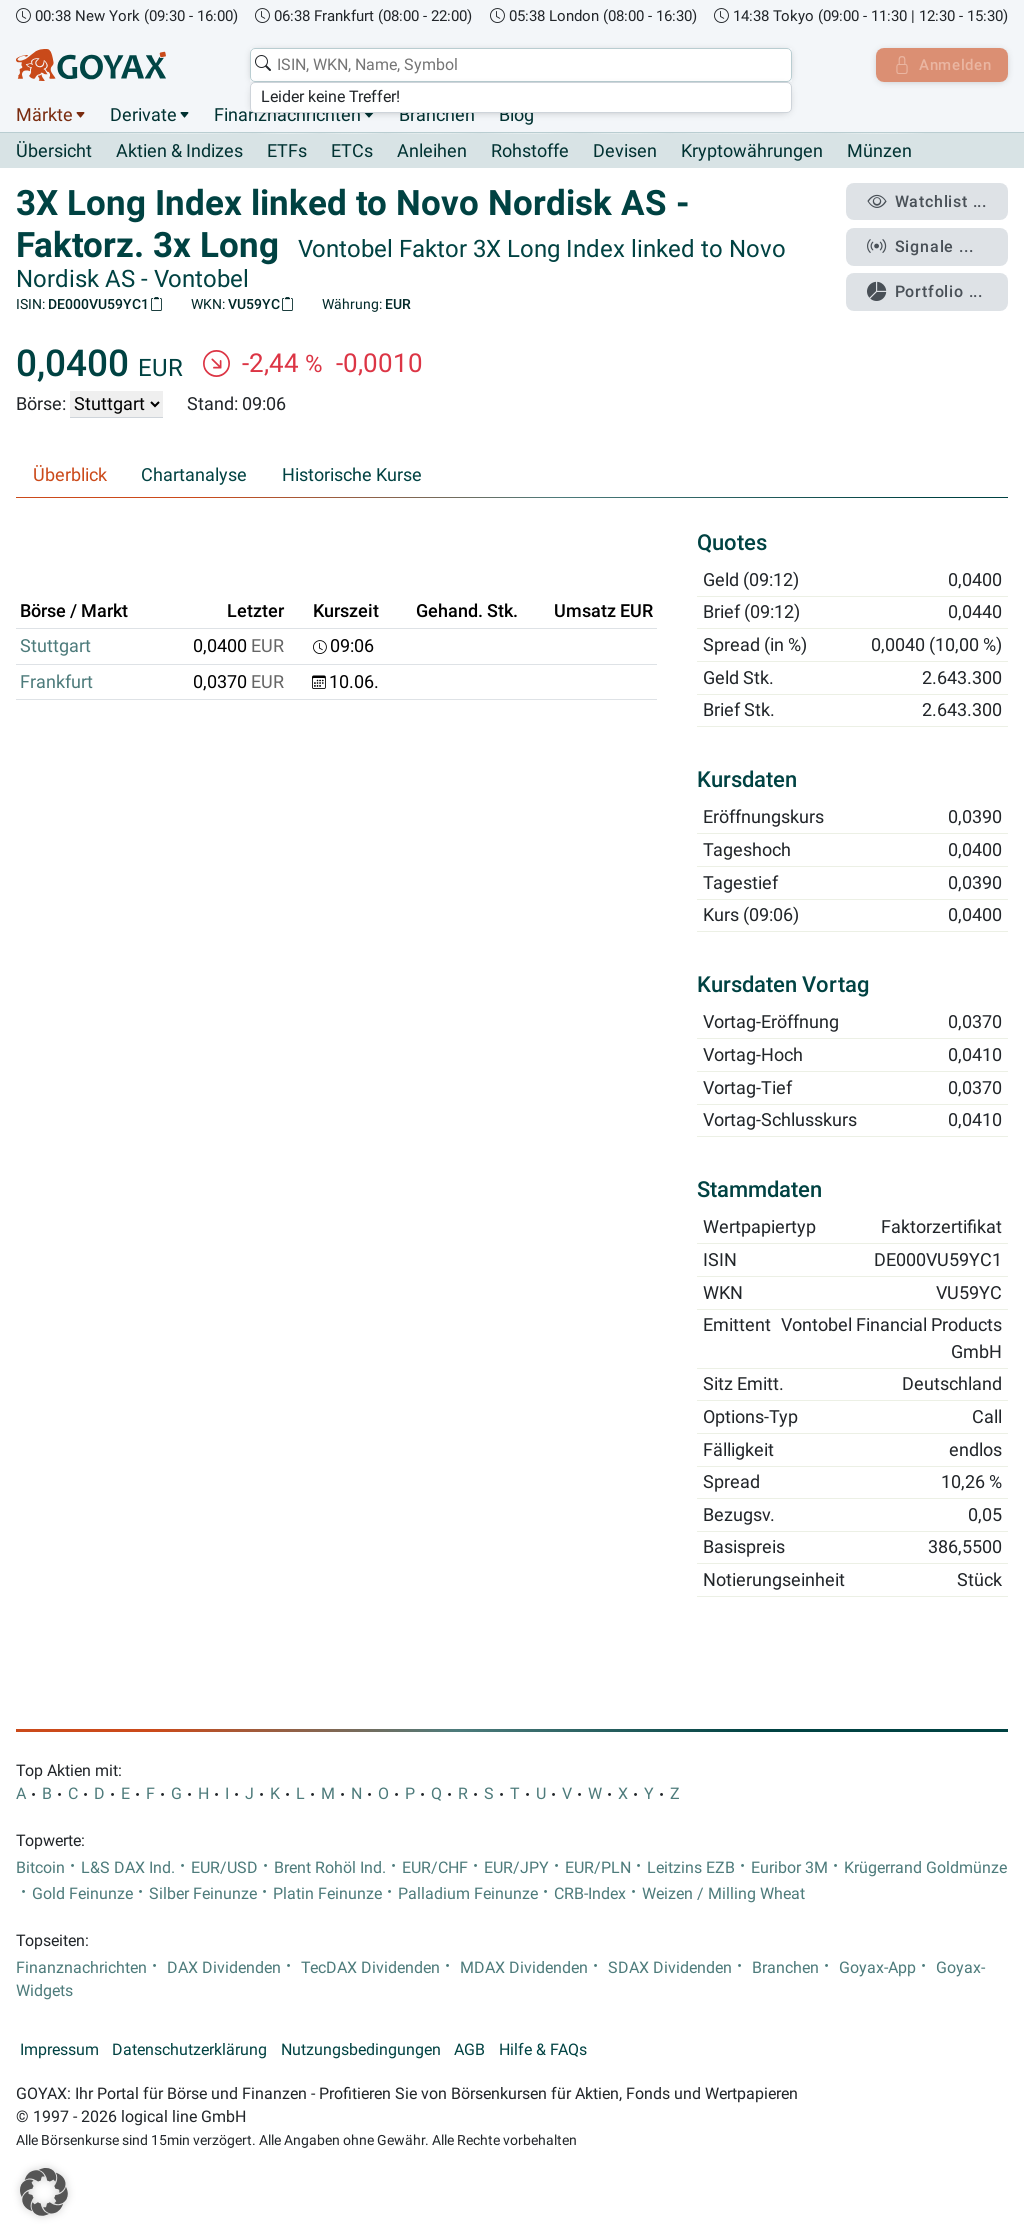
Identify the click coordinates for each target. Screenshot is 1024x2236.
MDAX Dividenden (524, 1968)
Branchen (437, 115)
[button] (44, 2192)
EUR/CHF (435, 1868)
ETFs (287, 152)
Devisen (625, 152)
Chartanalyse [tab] (194, 476)
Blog (516, 115)
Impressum (59, 2051)
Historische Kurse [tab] (352, 476)
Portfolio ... (928, 285)
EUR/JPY (516, 1868)
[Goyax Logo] (91, 65)
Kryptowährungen (752, 152)
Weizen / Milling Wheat (723, 1894)
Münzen (879, 152)
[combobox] (518, 65)
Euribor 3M (789, 1868)
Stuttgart (55, 647)
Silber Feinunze (203, 1894)
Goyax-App (877, 1968)
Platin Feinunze (327, 1894)
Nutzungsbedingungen (361, 2051)
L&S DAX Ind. (128, 1868)
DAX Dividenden (224, 1968)
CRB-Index (590, 1894)
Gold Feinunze (82, 1894)
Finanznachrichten (287, 115)
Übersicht (54, 151)
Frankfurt (56, 682)
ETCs (352, 152)
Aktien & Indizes (179, 152)
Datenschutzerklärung (189, 2051)
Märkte (44, 115)
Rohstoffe (530, 152)
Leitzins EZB (691, 1868)
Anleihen (432, 152)
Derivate (143, 115)
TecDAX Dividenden (370, 1968)
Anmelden (939, 65)
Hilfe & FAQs (543, 2051)
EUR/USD (224, 1868)
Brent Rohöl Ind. (330, 1868)
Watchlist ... (930, 201)
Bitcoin (40, 1868)
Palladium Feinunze (468, 1894)
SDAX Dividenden (670, 1968)
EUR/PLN (598, 1868)
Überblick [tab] (70, 476)
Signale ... (923, 243)
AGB (469, 2051)
